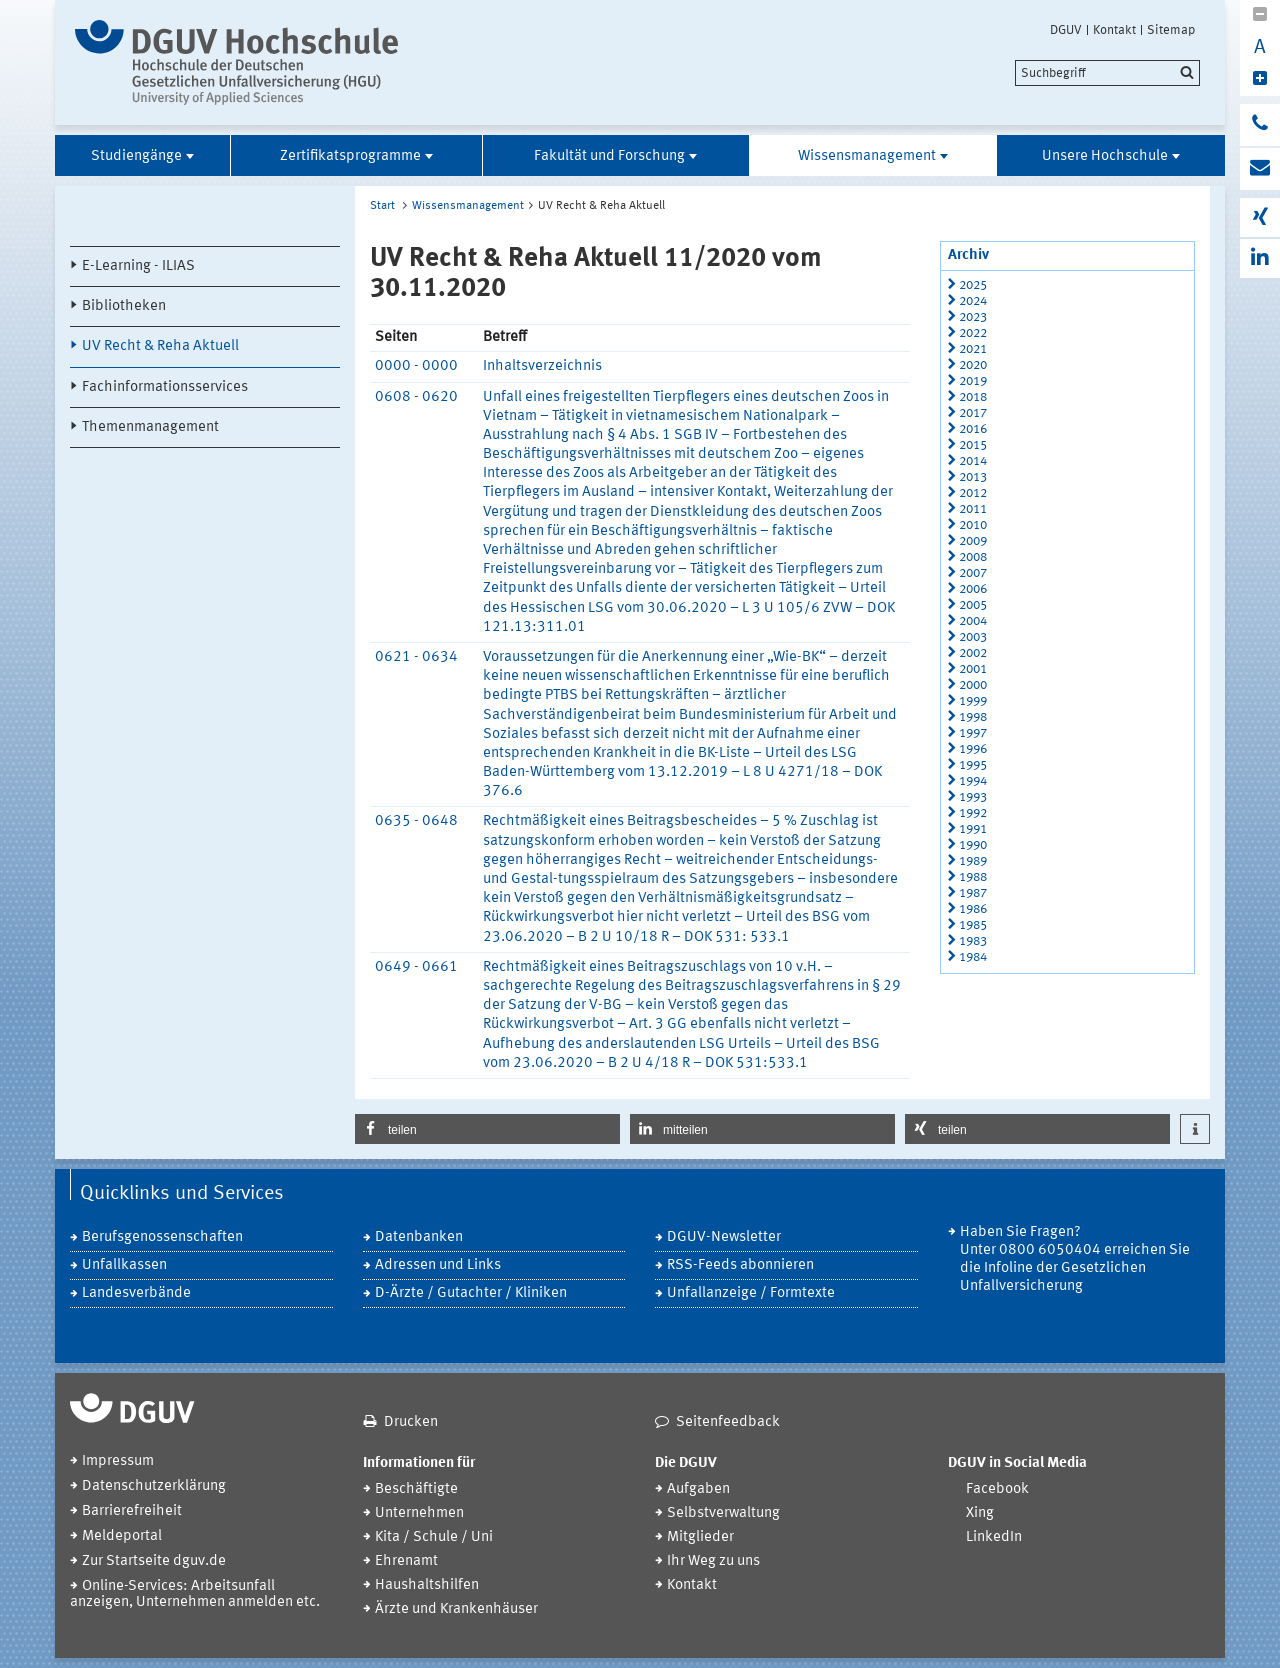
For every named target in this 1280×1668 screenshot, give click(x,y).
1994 (973, 781)
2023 (973, 317)
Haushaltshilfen (427, 1585)
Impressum (118, 1461)
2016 (973, 429)
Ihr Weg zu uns (713, 1561)
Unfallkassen (124, 1265)
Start (382, 206)
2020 (973, 365)
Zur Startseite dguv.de (154, 1561)
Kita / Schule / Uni (434, 1537)
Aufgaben (698, 1489)
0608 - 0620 (416, 397)
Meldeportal (122, 1536)
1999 (973, 701)
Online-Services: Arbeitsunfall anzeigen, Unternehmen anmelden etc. (195, 1594)
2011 (973, 509)
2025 (973, 285)
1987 (973, 893)
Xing (980, 1513)
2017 (973, 413)
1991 (973, 829)
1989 (973, 861)
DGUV (1066, 30)
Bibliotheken (124, 306)
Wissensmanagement (867, 156)
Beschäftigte (416, 1489)
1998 (973, 717)
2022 (973, 333)
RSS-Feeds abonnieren (740, 1265)
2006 (973, 589)
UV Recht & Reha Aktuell (160, 346)
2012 (973, 493)
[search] (1107, 73)
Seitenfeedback (728, 1422)
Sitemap (1171, 30)
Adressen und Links (438, 1265)
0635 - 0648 (416, 821)
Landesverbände (136, 1293)
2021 (973, 349)
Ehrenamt (406, 1561)
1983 (973, 941)
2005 (973, 605)
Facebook (997, 1489)
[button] (487, 1129)
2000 (973, 685)
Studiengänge (136, 156)
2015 (973, 445)
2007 (973, 573)
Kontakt (1114, 30)
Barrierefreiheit (132, 1511)
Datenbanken (419, 1237)
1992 (973, 813)
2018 (973, 397)
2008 (973, 557)
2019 (973, 381)
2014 (973, 461)
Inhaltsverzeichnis (542, 366)
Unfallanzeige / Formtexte (751, 1293)
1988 (973, 877)
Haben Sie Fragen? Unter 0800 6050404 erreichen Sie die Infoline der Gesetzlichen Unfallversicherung (1075, 1259)
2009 (973, 541)
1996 (973, 749)
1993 (973, 797)
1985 (973, 925)
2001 (973, 669)
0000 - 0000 (416, 366)
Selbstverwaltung (723, 1513)
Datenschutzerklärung (154, 1486)
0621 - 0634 (416, 657)
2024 (973, 301)
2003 (973, 637)
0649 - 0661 (416, 967)
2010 (973, 525)
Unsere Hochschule (1105, 156)
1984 (973, 957)
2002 (973, 653)
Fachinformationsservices (165, 387)
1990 (973, 845)
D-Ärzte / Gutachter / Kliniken (471, 1293)
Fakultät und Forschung (609, 156)
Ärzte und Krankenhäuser (456, 1609)
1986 (973, 909)
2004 (973, 621)
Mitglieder (700, 1537)
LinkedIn (994, 1537)
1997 (973, 733)
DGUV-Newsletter (724, 1237)
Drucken (411, 1422)
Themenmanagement (150, 427)
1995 (973, 765)
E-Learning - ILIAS (138, 266)
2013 (973, 477)
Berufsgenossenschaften (162, 1237)
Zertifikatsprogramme (350, 156)
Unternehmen (419, 1513)
